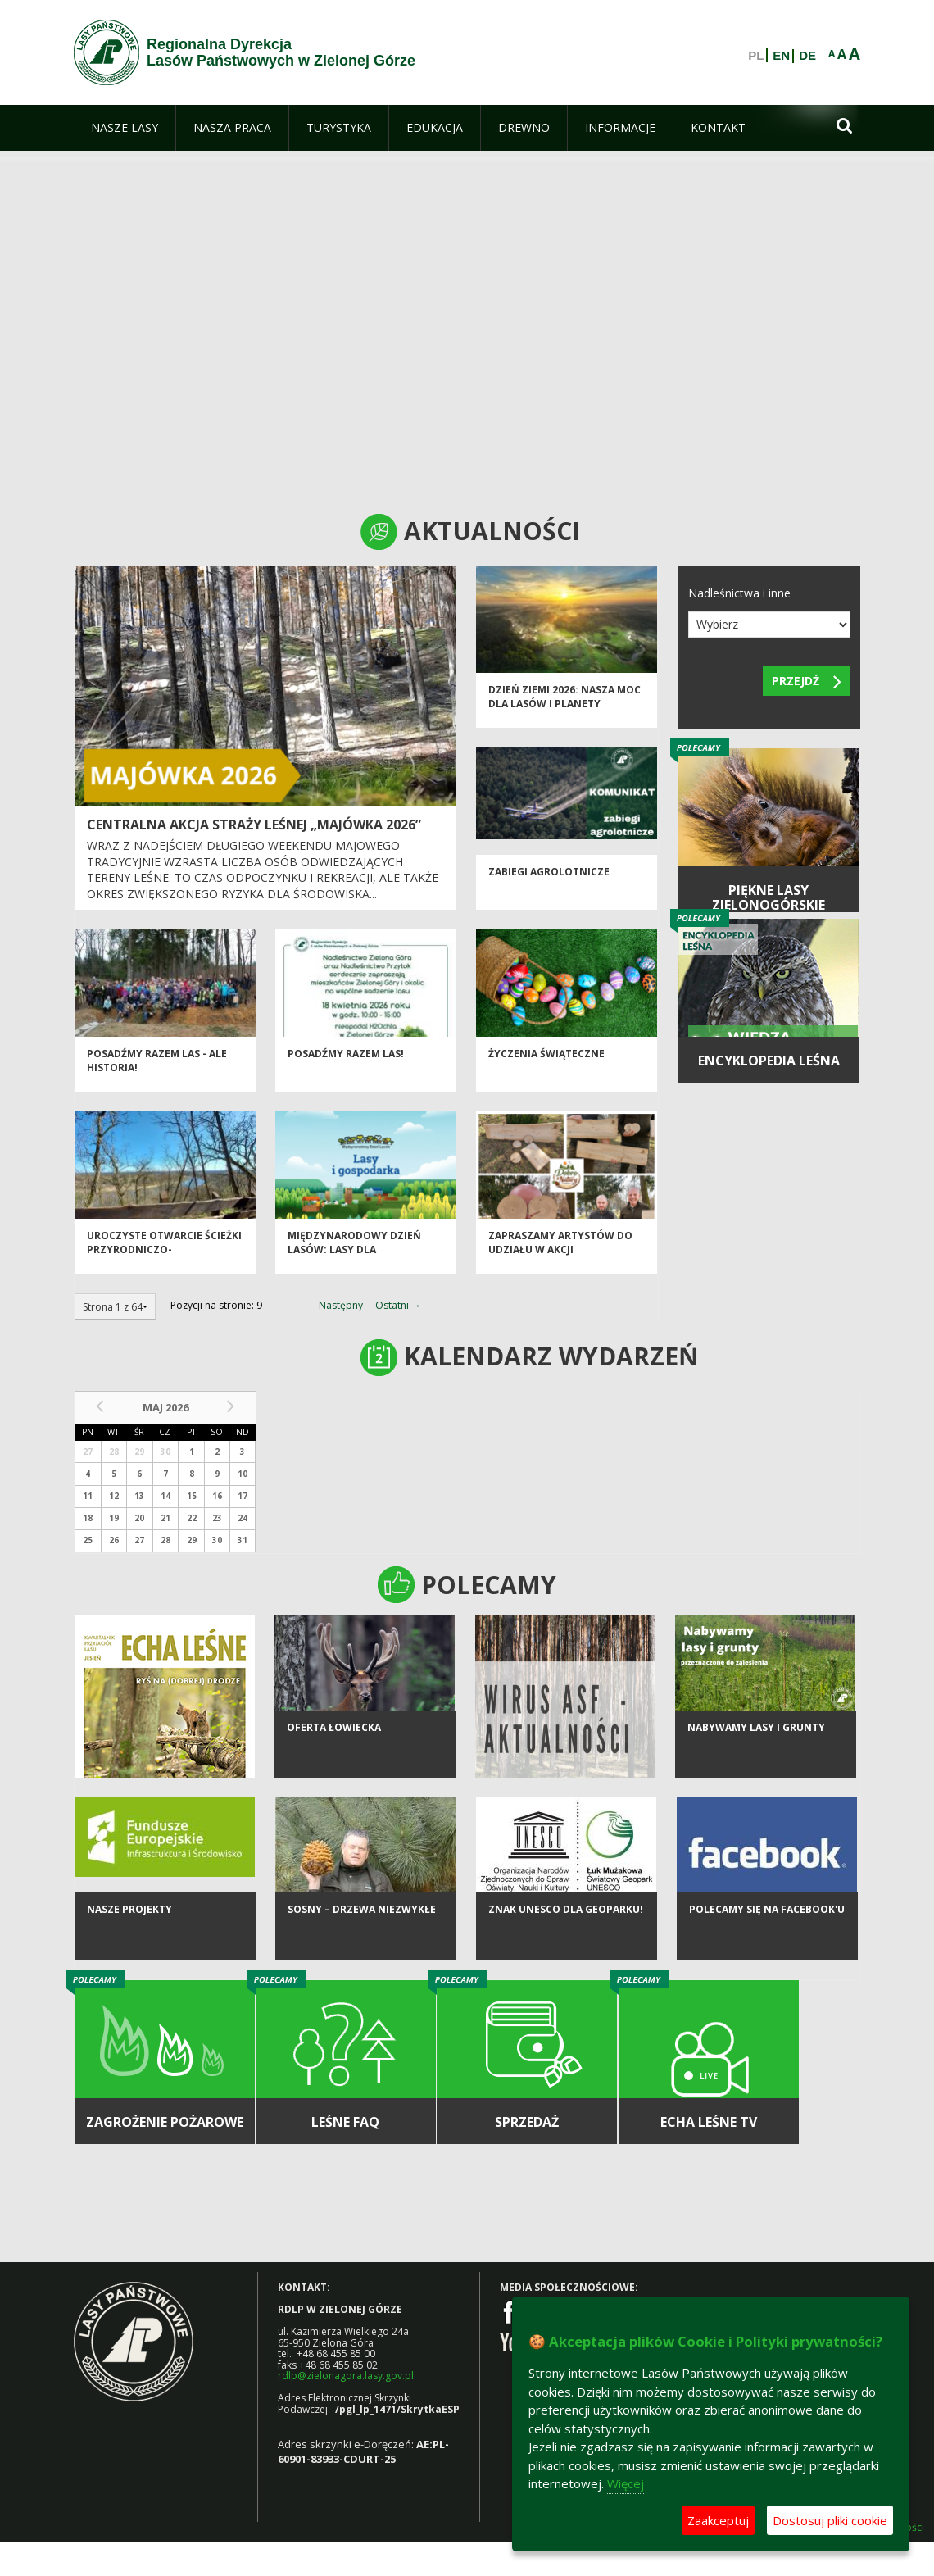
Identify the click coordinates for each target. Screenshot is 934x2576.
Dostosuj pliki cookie (830, 2520)
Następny (341, 1305)
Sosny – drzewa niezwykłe (362, 1932)
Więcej (625, 2483)
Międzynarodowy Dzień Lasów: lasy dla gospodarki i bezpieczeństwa (354, 1267)
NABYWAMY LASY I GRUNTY (756, 1750)
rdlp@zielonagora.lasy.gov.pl (346, 2376)
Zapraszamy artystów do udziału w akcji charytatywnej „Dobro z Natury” (560, 1267)
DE (807, 55)
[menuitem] (124, 128)
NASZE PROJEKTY (129, 1932)
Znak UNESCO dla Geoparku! (565, 1932)
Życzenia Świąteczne (546, 1064)
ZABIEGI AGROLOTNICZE (549, 882)
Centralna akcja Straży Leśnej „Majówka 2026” (254, 825)
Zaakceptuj (718, 2520)
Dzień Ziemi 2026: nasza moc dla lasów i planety (564, 707)
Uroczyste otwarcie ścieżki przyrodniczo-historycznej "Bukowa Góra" (164, 1267)
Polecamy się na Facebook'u (767, 1932)
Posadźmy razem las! (346, 1064)
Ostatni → (398, 1305)
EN (781, 55)
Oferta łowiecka (334, 1750)
